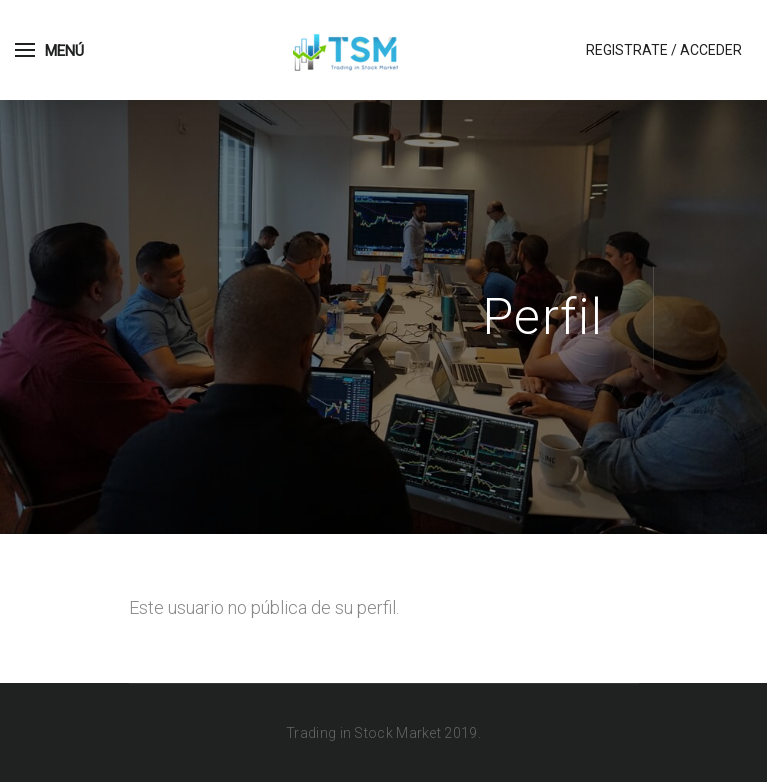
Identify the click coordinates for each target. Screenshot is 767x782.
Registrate (627, 50)
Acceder (711, 50)
